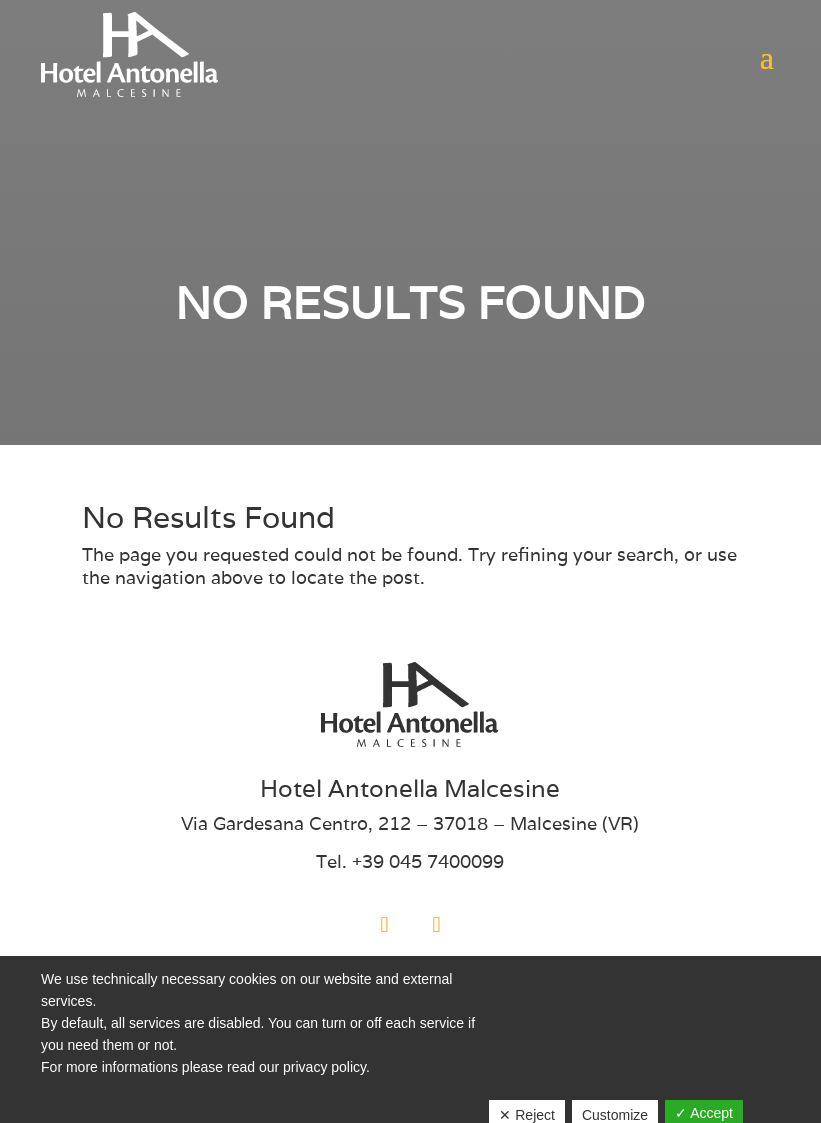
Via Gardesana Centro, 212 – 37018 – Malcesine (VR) (410, 823)
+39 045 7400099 (428, 861)
